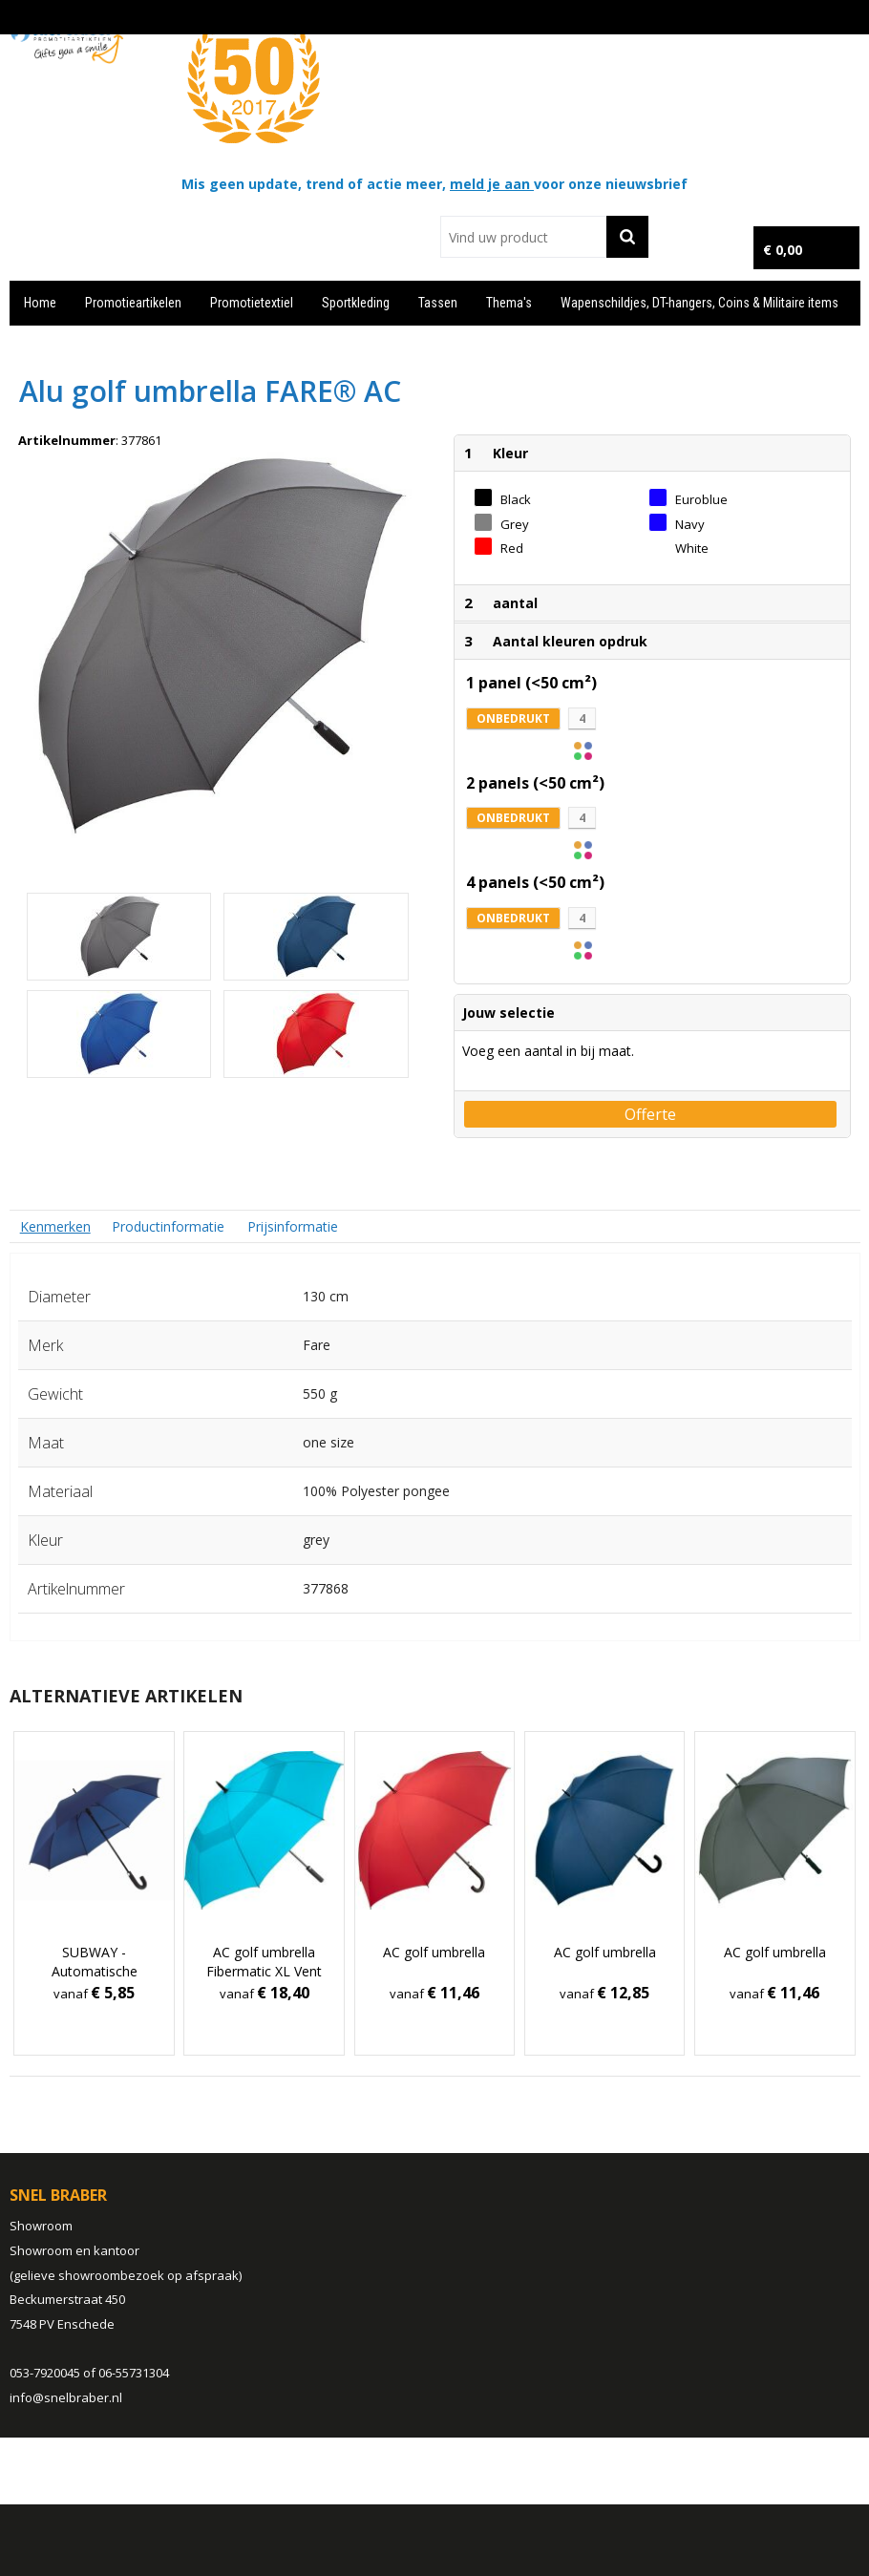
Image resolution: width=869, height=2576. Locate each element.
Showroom (41, 2225)
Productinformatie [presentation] (168, 1226)
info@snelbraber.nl (66, 2397)
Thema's (509, 302)
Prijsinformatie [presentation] (292, 1226)
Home (40, 302)
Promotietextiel (251, 302)
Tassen (437, 302)
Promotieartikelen (133, 302)
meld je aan (492, 184)
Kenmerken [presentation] (55, 1226)
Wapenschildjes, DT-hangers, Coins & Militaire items (699, 302)
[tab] (55, 1226)
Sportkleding (356, 302)
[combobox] (523, 237)
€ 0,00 (782, 250)
